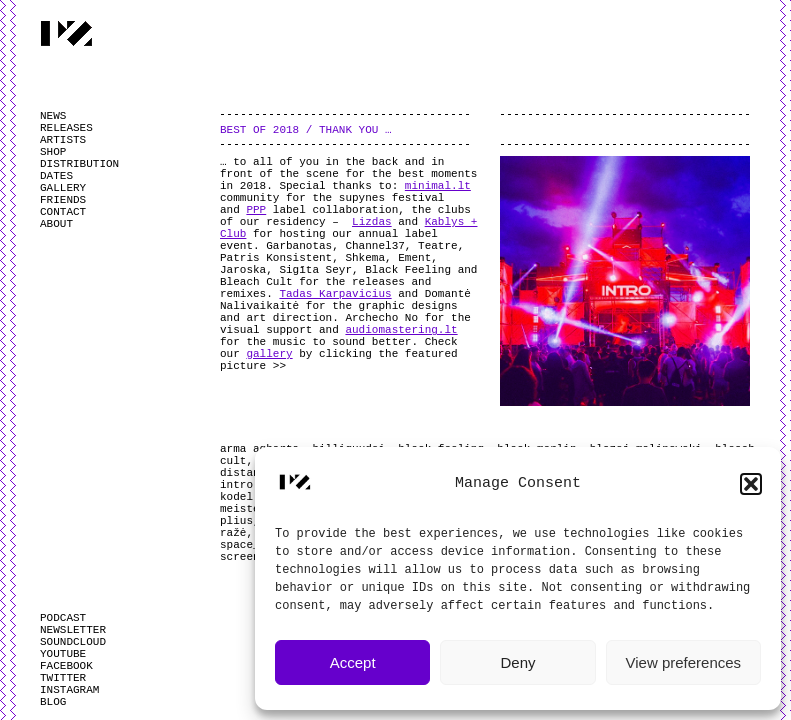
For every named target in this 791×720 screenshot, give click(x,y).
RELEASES (66, 128)
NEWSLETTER (73, 630)
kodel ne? (249, 497)
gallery (269, 354)
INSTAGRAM (69, 690)
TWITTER (63, 678)
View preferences (684, 662)
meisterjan (253, 509)
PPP (256, 210)
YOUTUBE (63, 654)
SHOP (53, 152)
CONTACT (63, 212)
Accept (353, 662)
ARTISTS (63, 140)
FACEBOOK (66, 666)
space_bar (249, 545)
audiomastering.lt (401, 330)
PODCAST (63, 618)
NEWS (53, 116)
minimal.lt (438, 186)
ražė (233, 533)
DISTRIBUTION (79, 164)
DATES (56, 176)
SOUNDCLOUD (73, 642)
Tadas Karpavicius (335, 294)
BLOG (53, 702)
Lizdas (372, 222)
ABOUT (56, 224)
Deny (517, 662)
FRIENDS (63, 200)
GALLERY (63, 188)
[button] (751, 484)
